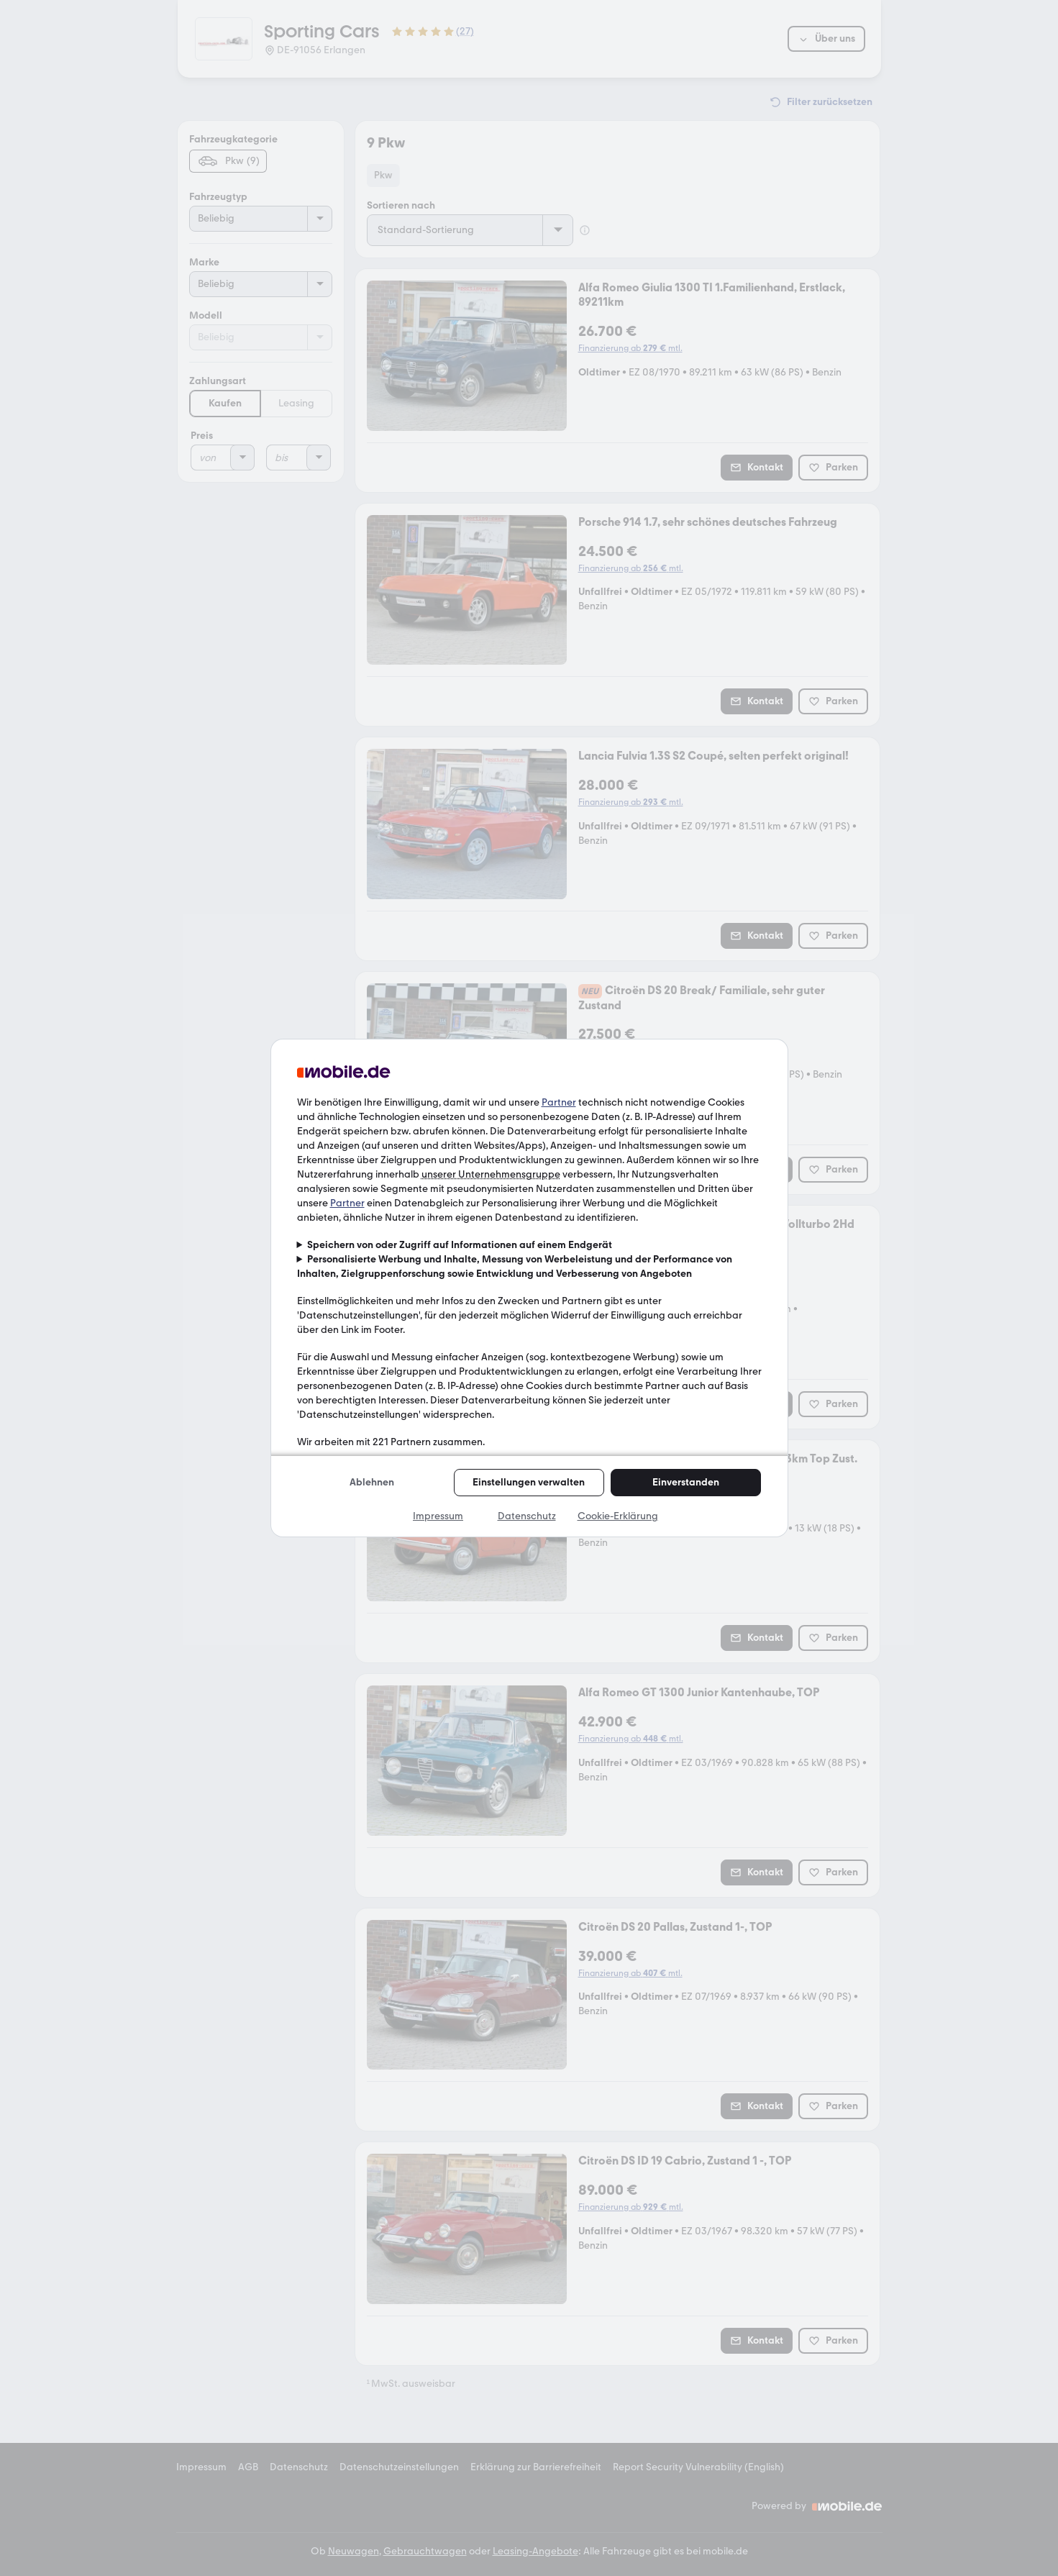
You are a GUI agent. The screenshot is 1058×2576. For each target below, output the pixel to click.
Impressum (438, 1516)
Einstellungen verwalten (529, 1482)
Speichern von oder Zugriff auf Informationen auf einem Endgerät (459, 1245)
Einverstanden (685, 1482)
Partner (559, 1102)
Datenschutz (527, 1516)
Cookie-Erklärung (618, 1516)
